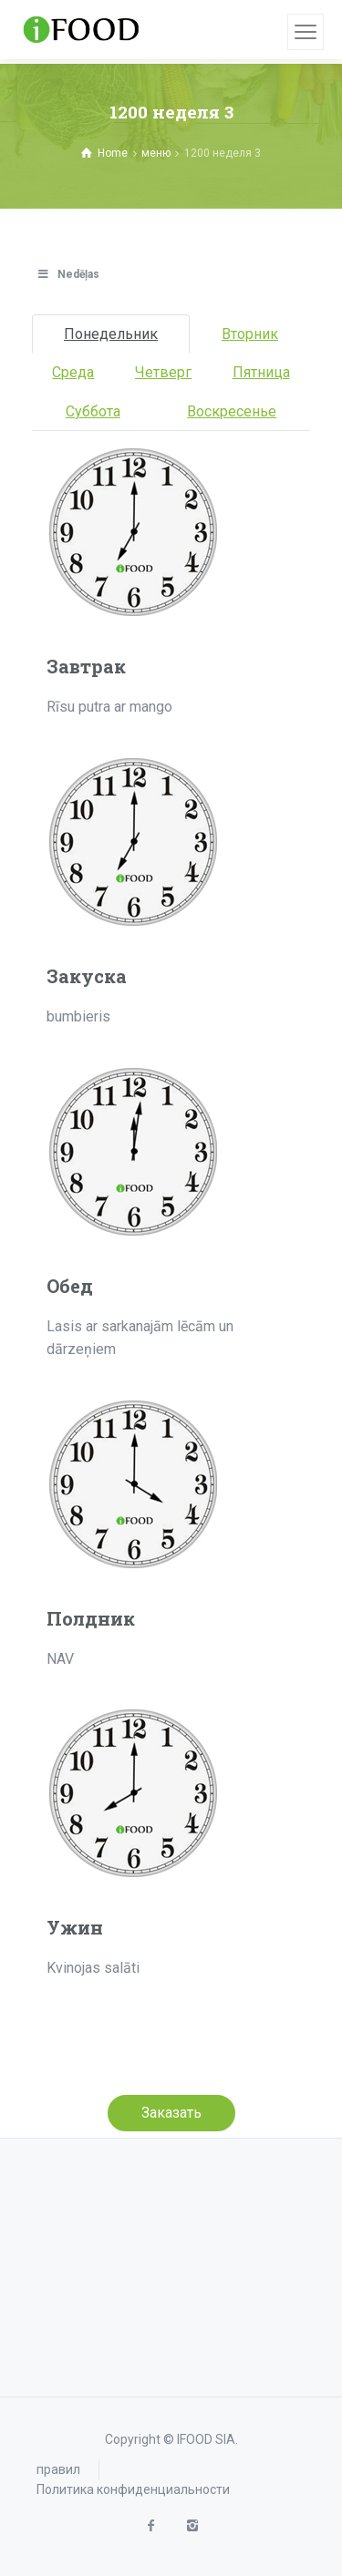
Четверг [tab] (163, 372)
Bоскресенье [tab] (231, 411)
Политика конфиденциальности (133, 2489)
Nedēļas (67, 274)
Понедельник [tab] (111, 334)
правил (58, 2469)
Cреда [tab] (73, 372)
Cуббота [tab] (93, 411)
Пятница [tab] (261, 372)
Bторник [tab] (250, 334)
